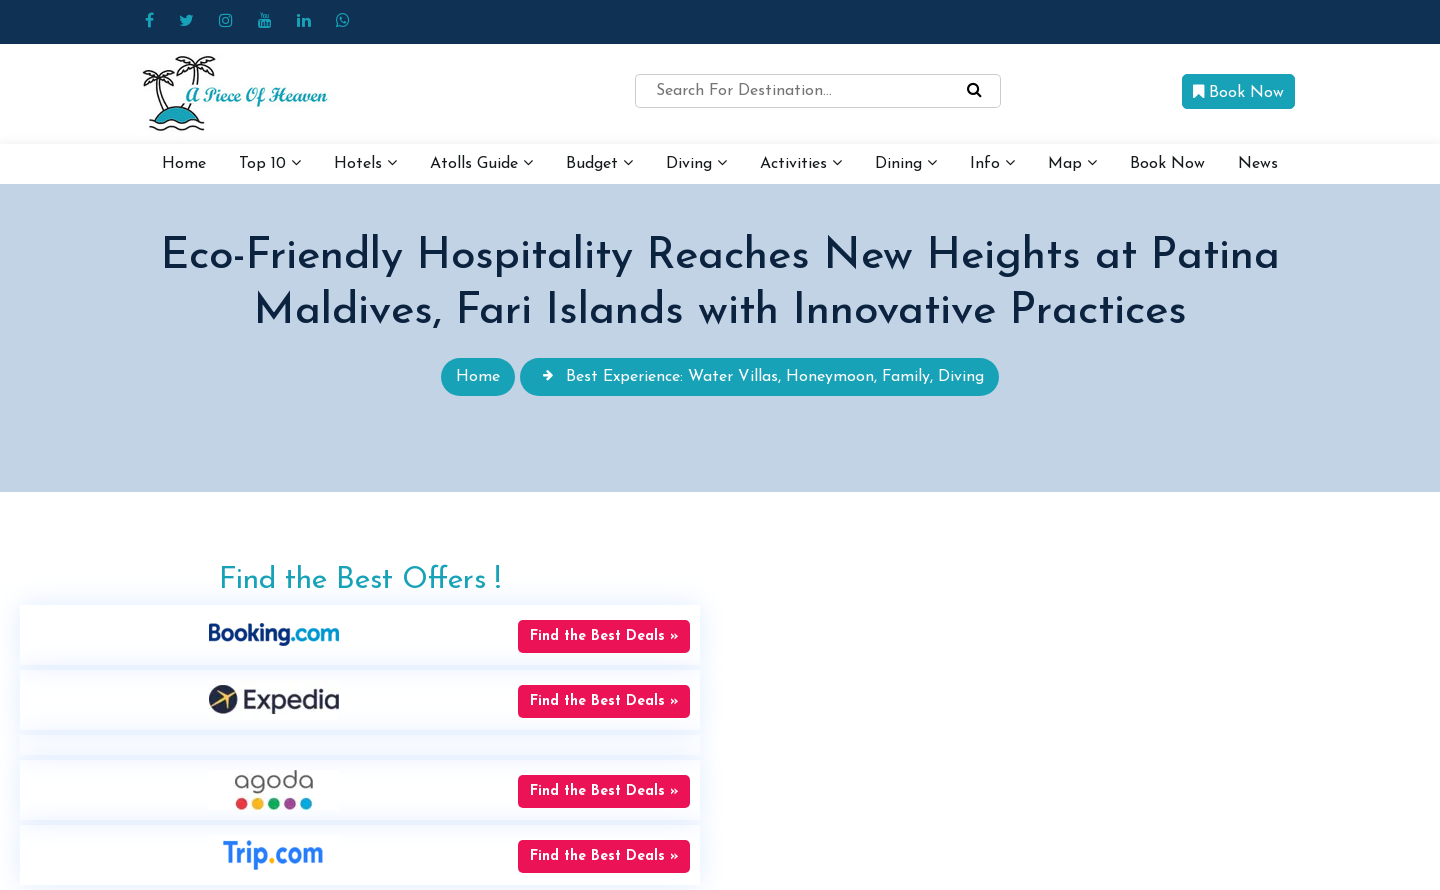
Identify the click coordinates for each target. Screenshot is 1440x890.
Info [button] (992, 163)
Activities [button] (801, 163)
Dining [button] (906, 163)
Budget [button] (599, 163)
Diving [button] (696, 163)
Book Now (1238, 92)
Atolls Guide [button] (481, 163)
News (1258, 164)
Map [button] (1072, 163)
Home (184, 164)
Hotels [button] (365, 163)
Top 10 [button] (270, 163)
